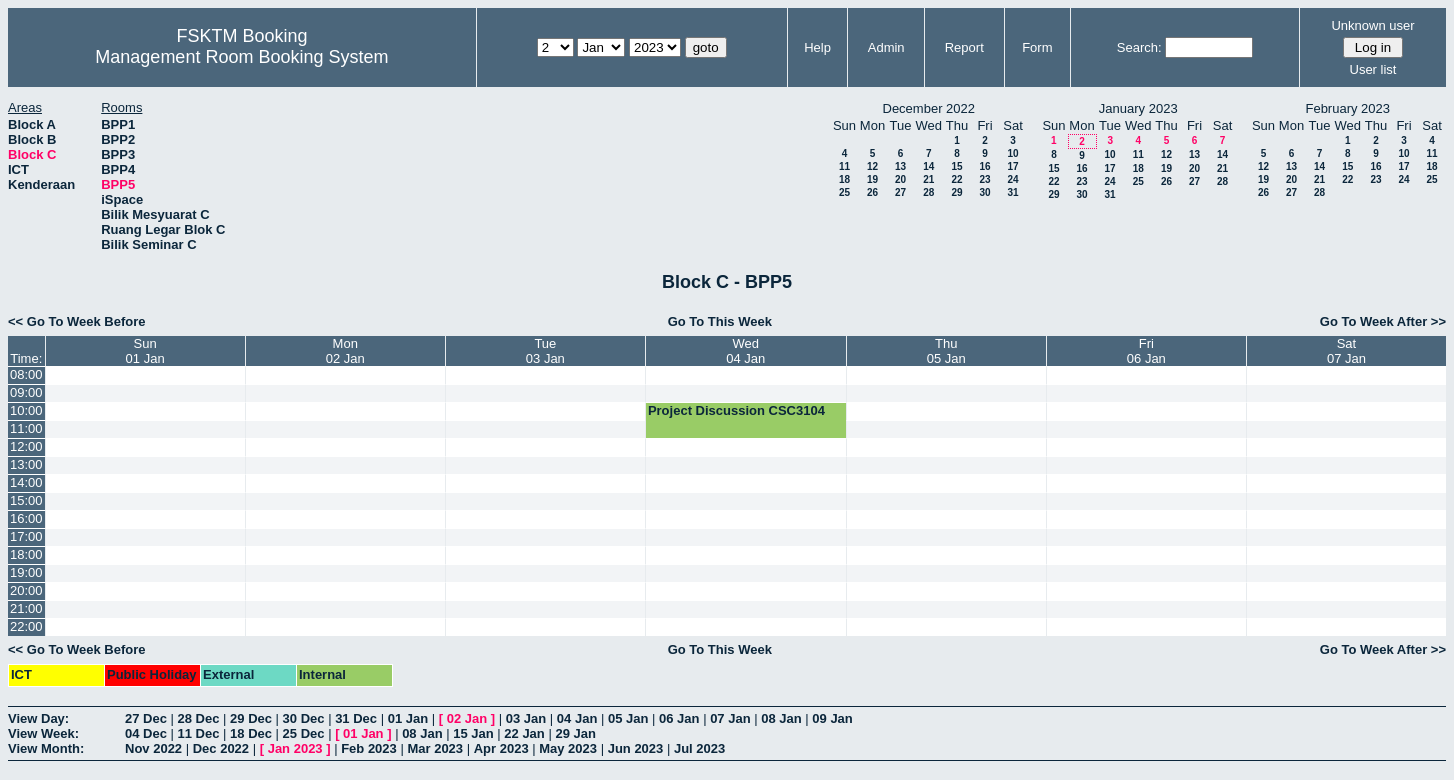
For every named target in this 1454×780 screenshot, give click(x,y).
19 (872, 179)
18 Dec (251, 733)
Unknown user (1372, 25)
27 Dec (146, 718)
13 (900, 166)
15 (956, 166)
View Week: (43, 733)
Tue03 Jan (545, 351)
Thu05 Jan (946, 351)
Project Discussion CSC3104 (736, 410)
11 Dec (199, 733)
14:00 (26, 482)
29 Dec (251, 718)
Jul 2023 (699, 748)
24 (1012, 179)
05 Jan (628, 718)
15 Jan (473, 733)
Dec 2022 (221, 748)
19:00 (26, 572)
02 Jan (467, 718)
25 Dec (304, 733)
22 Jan (524, 733)
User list (1373, 69)
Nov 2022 (153, 748)
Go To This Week (720, 321)
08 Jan (781, 718)
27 (900, 192)
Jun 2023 (636, 748)
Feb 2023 (369, 748)
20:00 (26, 590)
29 (956, 192)
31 (1012, 192)
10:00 (26, 410)
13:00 (26, 464)
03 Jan (526, 718)
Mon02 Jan (345, 351)
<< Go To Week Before (77, 321)
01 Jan (408, 718)
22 (956, 179)
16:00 (26, 518)
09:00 (26, 392)
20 (900, 179)
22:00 (26, 626)
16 (984, 166)
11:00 (26, 428)
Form (1037, 47)
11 (844, 166)
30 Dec (304, 718)
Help (817, 47)
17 (1012, 166)
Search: (1139, 47)
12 (872, 166)
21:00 (26, 608)
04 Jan (577, 718)
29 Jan (575, 733)
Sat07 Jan (1346, 351)
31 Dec (356, 718)
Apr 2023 (501, 748)
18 (844, 179)
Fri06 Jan (1146, 351)
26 (872, 192)
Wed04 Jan (745, 351)
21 (928, 179)
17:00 (26, 536)
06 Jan (679, 718)
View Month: (46, 748)
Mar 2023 (435, 748)
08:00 (26, 374)
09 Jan (832, 718)
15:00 (26, 500)
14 (928, 166)
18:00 (26, 554)
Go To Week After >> (1383, 321)
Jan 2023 (295, 748)
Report (964, 47)
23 (984, 179)
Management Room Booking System (241, 57)
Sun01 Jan (145, 351)
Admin (886, 47)
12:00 (26, 446)
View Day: (38, 718)
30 (984, 192)
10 (1012, 153)
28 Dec (199, 718)
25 (844, 192)
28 (928, 192)
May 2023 (568, 748)
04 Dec (146, 733)
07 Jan (730, 718)
